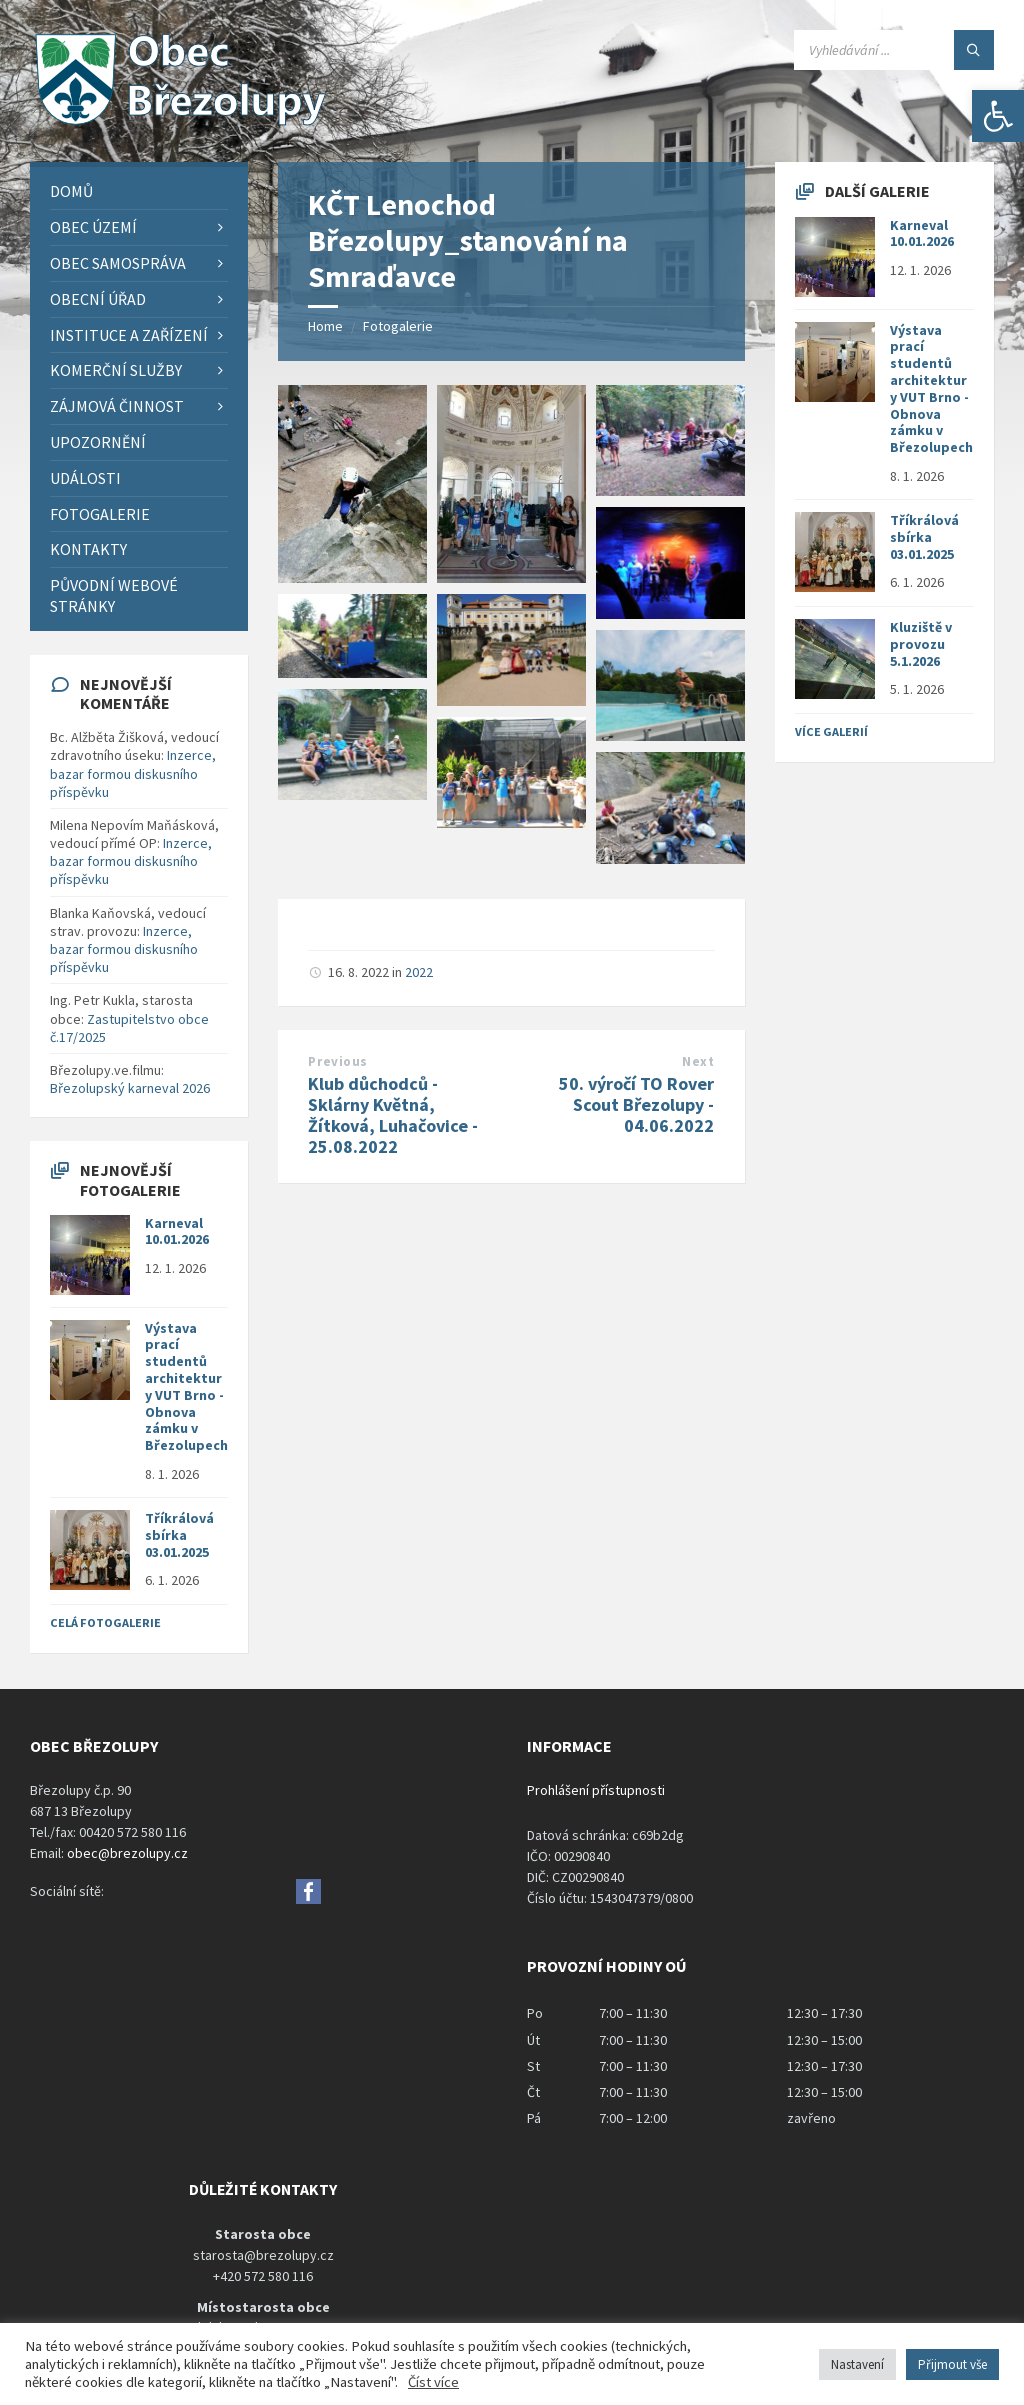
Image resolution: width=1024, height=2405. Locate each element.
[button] (998, 116)
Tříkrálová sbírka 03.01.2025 (179, 1535)
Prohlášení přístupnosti (596, 1790)
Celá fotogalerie (105, 1622)
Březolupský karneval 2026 (130, 1088)
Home (325, 326)
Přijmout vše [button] (952, 2364)
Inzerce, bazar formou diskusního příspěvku (133, 773)
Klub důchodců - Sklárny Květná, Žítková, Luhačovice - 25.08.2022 (393, 1114)
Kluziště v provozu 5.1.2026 (921, 644)
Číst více (433, 2382)
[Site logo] (180, 123)
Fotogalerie (398, 326)
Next (698, 1061)
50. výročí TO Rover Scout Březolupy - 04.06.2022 (636, 1104)
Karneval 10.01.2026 (177, 1231)
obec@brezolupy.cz (127, 1853)
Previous (337, 1061)
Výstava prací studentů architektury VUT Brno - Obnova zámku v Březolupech (186, 1387)
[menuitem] (139, 191)
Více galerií (831, 731)
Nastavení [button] (857, 2364)
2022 (419, 972)
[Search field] (894, 50)
